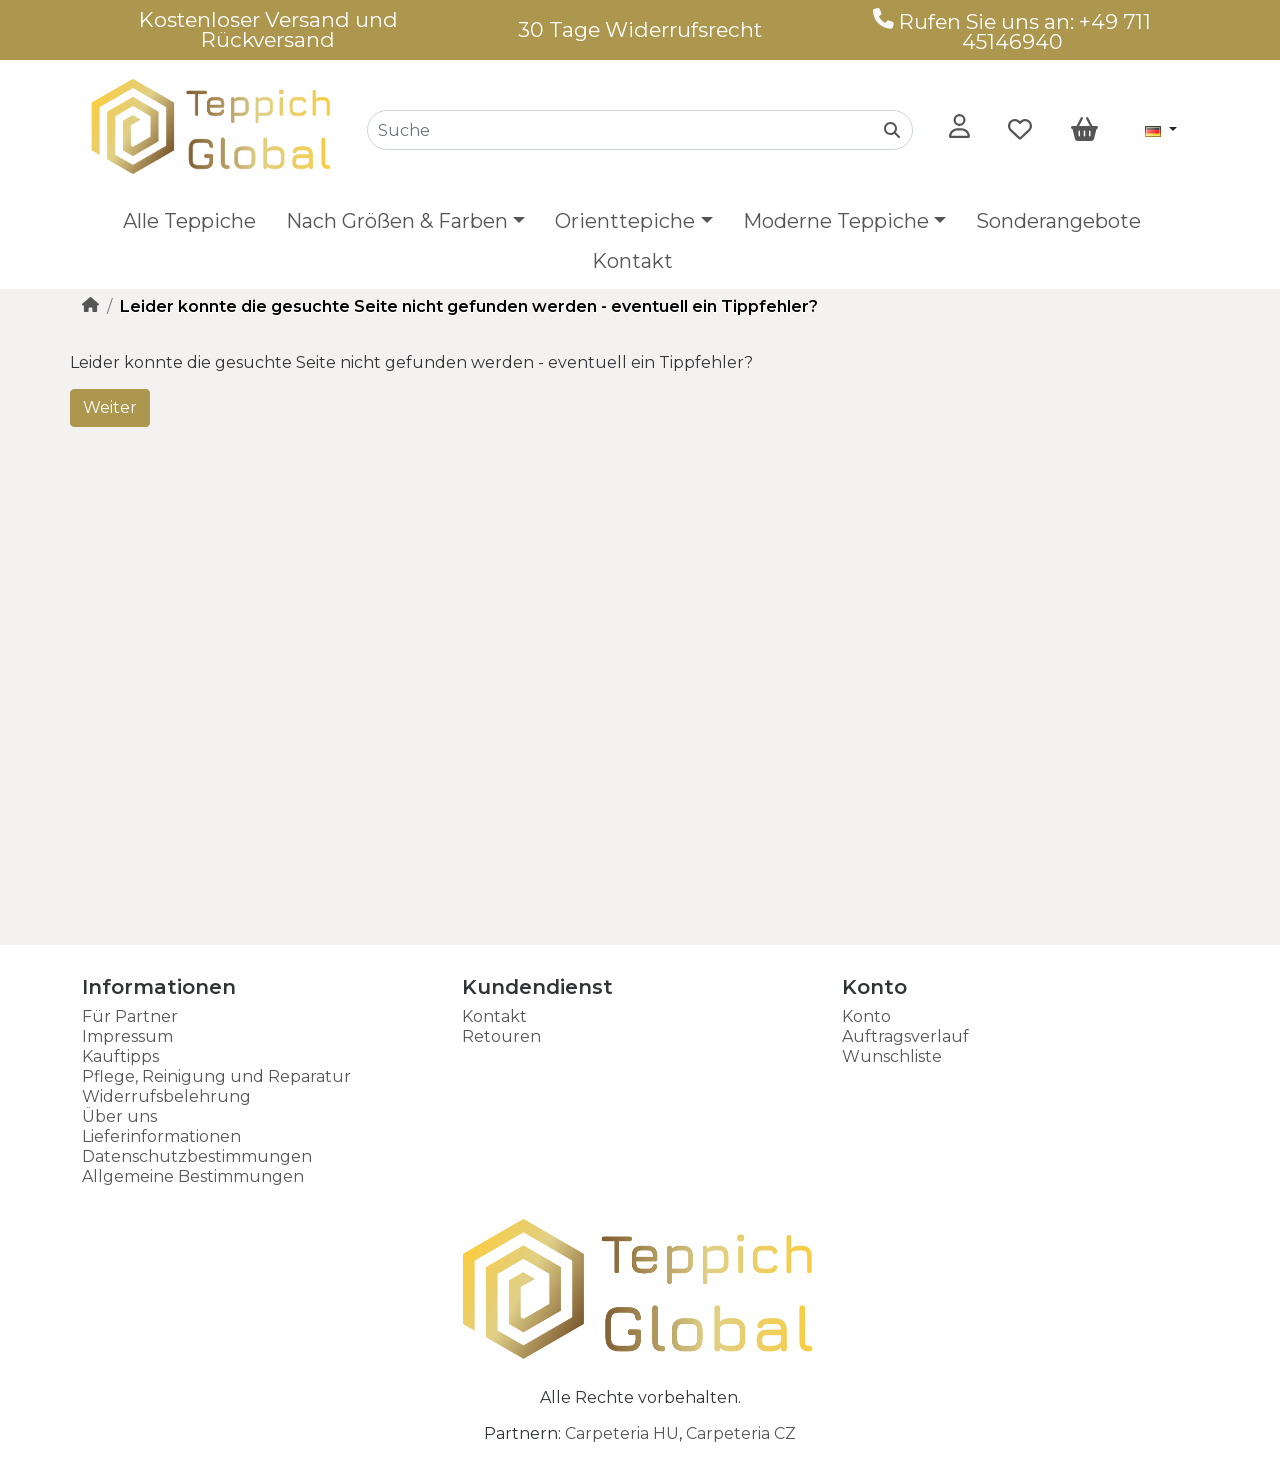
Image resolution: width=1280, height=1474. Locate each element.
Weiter (110, 407)
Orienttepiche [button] (625, 221)
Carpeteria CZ (741, 1433)
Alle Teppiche (189, 221)
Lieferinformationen (161, 1136)
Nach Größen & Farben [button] (397, 221)
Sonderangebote (1058, 221)
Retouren (501, 1036)
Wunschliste (892, 1056)
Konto (866, 1016)
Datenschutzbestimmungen (197, 1156)
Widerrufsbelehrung (166, 1096)
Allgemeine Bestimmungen (193, 1176)
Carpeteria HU (622, 1433)
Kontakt (632, 261)
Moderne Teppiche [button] (836, 221)
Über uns (119, 1116)
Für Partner (130, 1016)
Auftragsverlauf (905, 1036)
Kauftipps (120, 1056)
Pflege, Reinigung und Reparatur (216, 1076)
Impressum (127, 1036)
